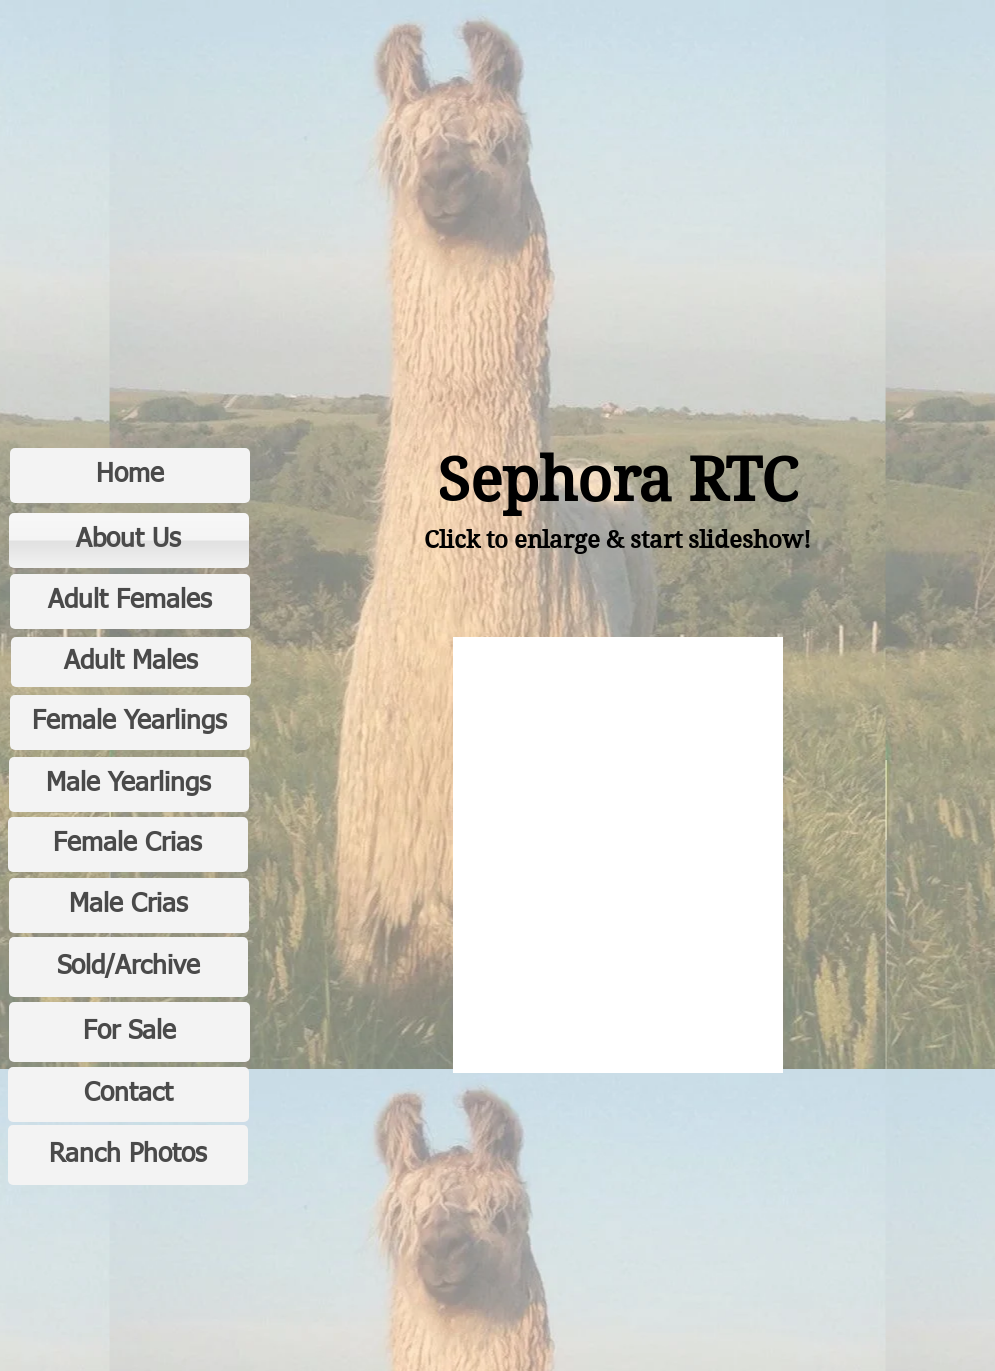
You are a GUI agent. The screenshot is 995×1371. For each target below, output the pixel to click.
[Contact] (128, 1094)
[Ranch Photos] (128, 1155)
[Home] (130, 475)
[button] (618, 855)
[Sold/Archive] (128, 967)
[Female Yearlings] (130, 722)
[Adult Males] (131, 662)
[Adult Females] (130, 601)
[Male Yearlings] (129, 784)
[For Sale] (129, 1032)
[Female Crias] (128, 844)
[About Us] (129, 540)
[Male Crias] (129, 905)
